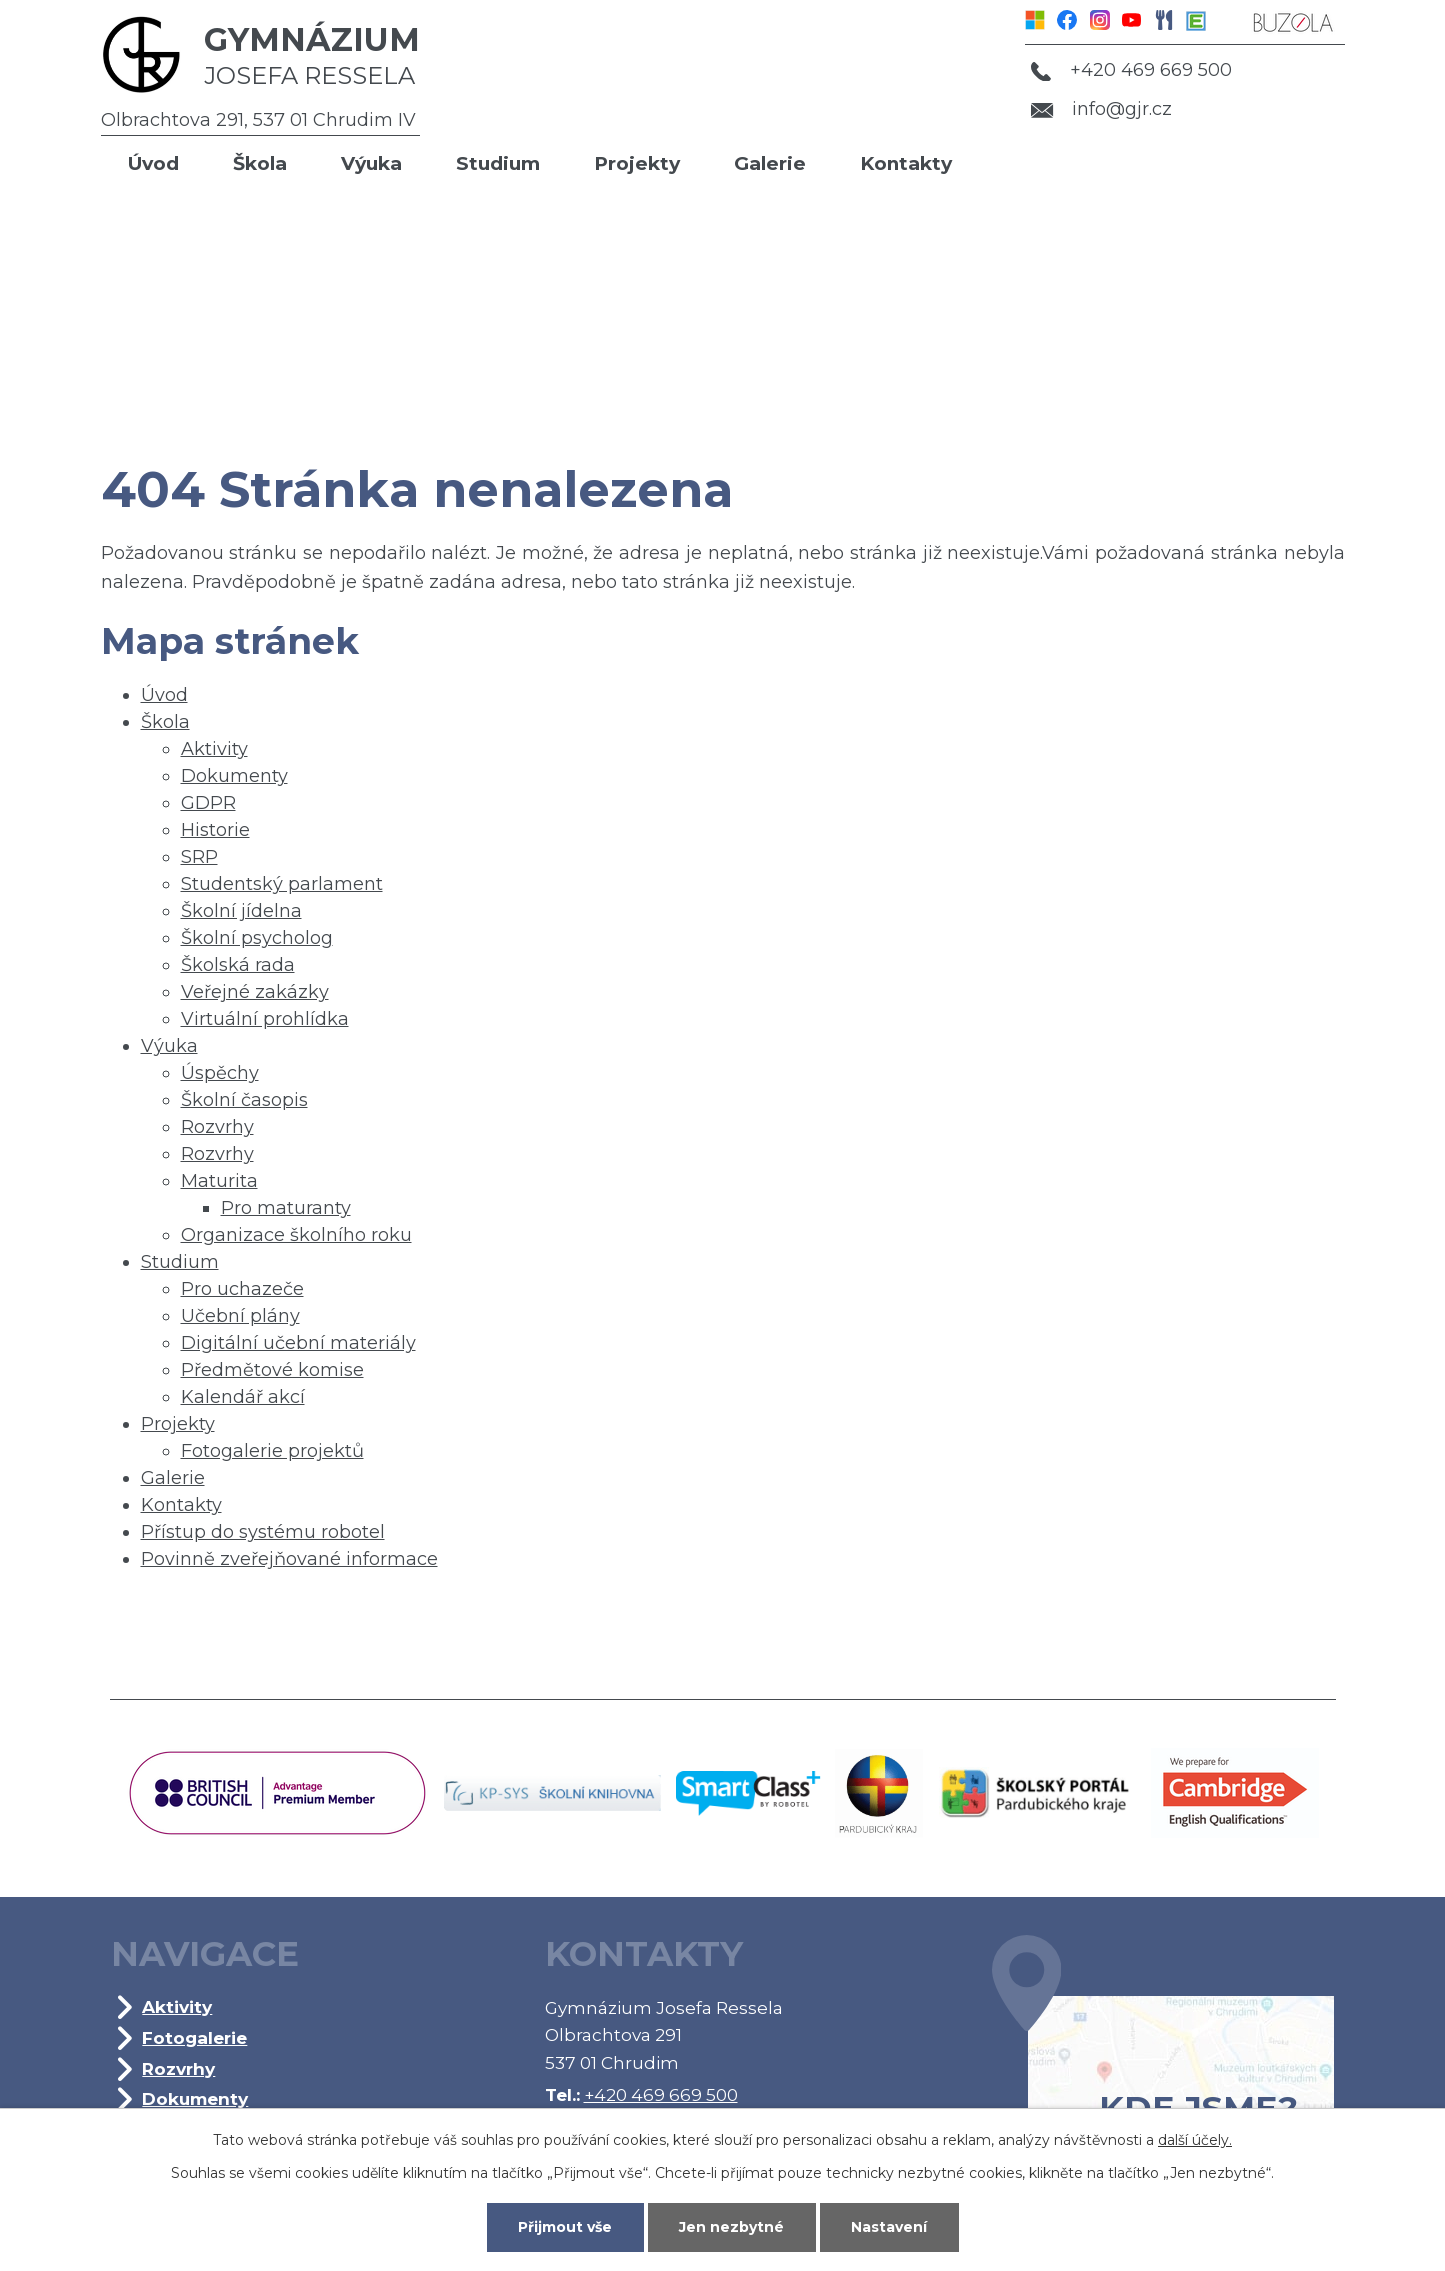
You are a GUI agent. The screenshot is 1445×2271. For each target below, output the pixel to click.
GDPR (208, 803)
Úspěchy (220, 1073)
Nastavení (889, 2227)
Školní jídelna (241, 911)
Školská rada (238, 965)
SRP (199, 857)
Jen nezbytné (731, 2227)
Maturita (219, 1181)
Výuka (371, 163)
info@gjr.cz (1101, 109)
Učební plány (240, 1316)
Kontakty (906, 163)
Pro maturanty (286, 1208)
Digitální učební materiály (298, 1343)
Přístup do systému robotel (263, 1532)
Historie (215, 830)
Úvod (153, 163)
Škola (260, 163)
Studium (498, 163)
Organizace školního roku (296, 1235)
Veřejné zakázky (255, 992)
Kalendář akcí (243, 1397)
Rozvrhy (217, 1127)
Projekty (637, 163)
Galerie (770, 163)
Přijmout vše (565, 2227)
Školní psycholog (257, 938)
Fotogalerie (194, 2037)
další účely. (1195, 2140)
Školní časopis (244, 1100)
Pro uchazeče (242, 1289)
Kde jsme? (1163, 2061)
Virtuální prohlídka (265, 1019)
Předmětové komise (272, 1370)
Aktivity (214, 749)
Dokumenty (234, 776)
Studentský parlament (282, 884)
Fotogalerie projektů (272, 1451)
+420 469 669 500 (1131, 70)
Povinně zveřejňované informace (289, 1559)
